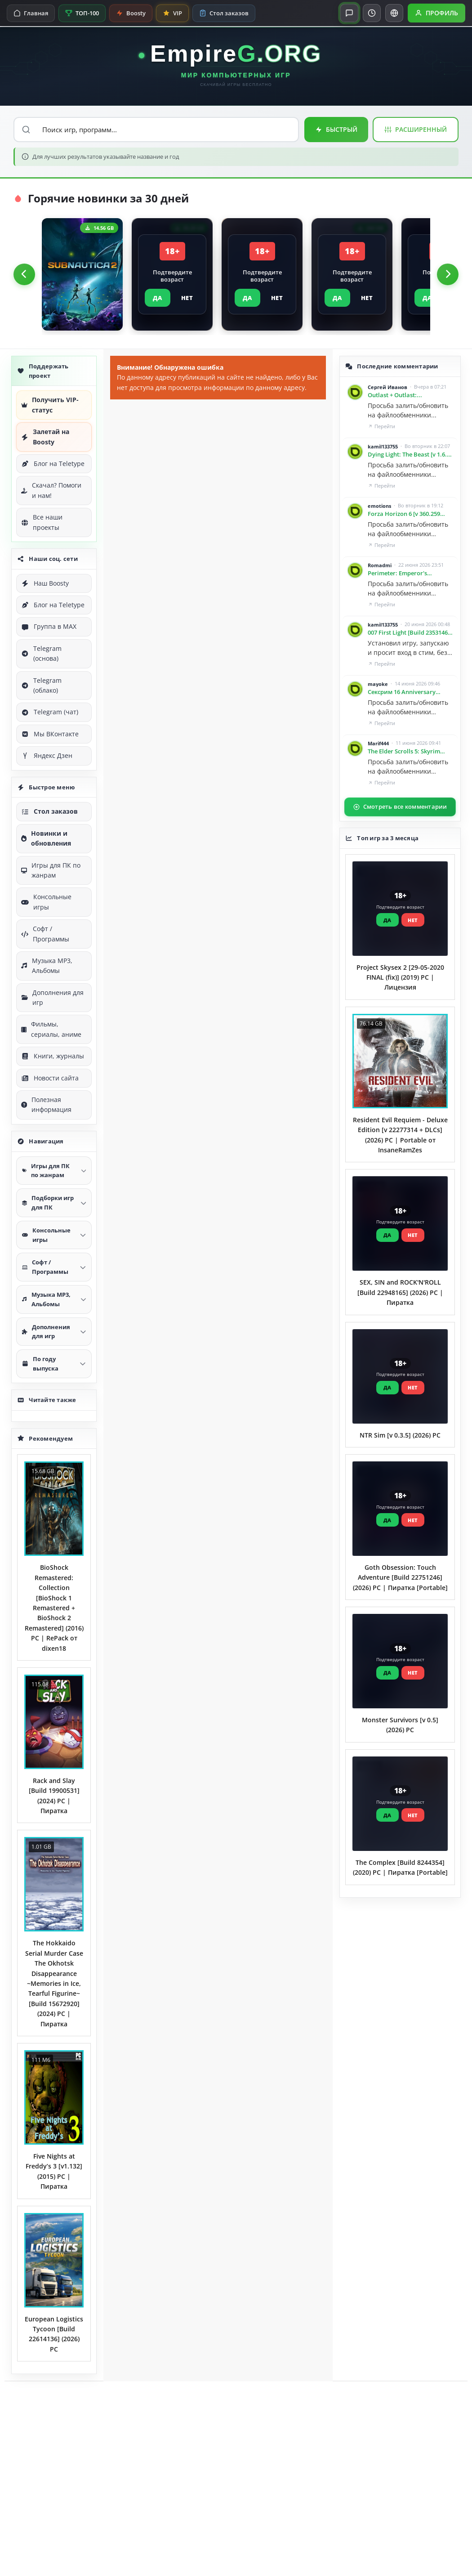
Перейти (381, 426)
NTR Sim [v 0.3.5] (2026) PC (400, 1435)
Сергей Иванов (387, 387)
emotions (379, 506)
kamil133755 (383, 446)
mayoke (378, 684)
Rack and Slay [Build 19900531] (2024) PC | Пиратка (54, 1795)
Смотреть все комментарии (400, 807)
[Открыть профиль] (436, 13)
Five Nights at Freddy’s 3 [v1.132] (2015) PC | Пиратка (54, 2171)
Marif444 (378, 743)
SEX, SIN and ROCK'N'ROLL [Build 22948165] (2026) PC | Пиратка (400, 1292)
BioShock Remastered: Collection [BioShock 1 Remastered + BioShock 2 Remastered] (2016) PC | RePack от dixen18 (54, 1607)
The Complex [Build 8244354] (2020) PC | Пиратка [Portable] (400, 1867)
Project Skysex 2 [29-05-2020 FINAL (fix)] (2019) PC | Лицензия (400, 977)
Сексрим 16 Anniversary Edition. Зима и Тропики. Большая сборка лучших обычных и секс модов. (404, 692)
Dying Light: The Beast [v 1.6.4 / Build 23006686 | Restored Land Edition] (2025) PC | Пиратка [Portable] (409, 454)
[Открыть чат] (349, 13)
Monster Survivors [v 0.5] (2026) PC (400, 1725)
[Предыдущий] (24, 274)
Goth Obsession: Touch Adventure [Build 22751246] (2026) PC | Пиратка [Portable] (400, 1577)
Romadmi (380, 565)
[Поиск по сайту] (156, 129)
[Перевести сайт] (394, 13)
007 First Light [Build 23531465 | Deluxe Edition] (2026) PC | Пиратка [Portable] (409, 632)
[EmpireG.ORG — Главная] (236, 66)
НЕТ (187, 298)
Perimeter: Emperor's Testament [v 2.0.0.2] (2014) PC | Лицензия (409, 573)
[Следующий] (448, 274)
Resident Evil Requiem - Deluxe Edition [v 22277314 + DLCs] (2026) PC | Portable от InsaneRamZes (400, 1135)
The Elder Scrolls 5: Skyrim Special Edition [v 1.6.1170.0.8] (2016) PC (409, 751)
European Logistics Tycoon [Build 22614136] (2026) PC (54, 2334)
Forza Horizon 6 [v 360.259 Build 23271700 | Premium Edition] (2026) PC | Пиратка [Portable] (407, 514)
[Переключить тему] (372, 13)
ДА (157, 298)
